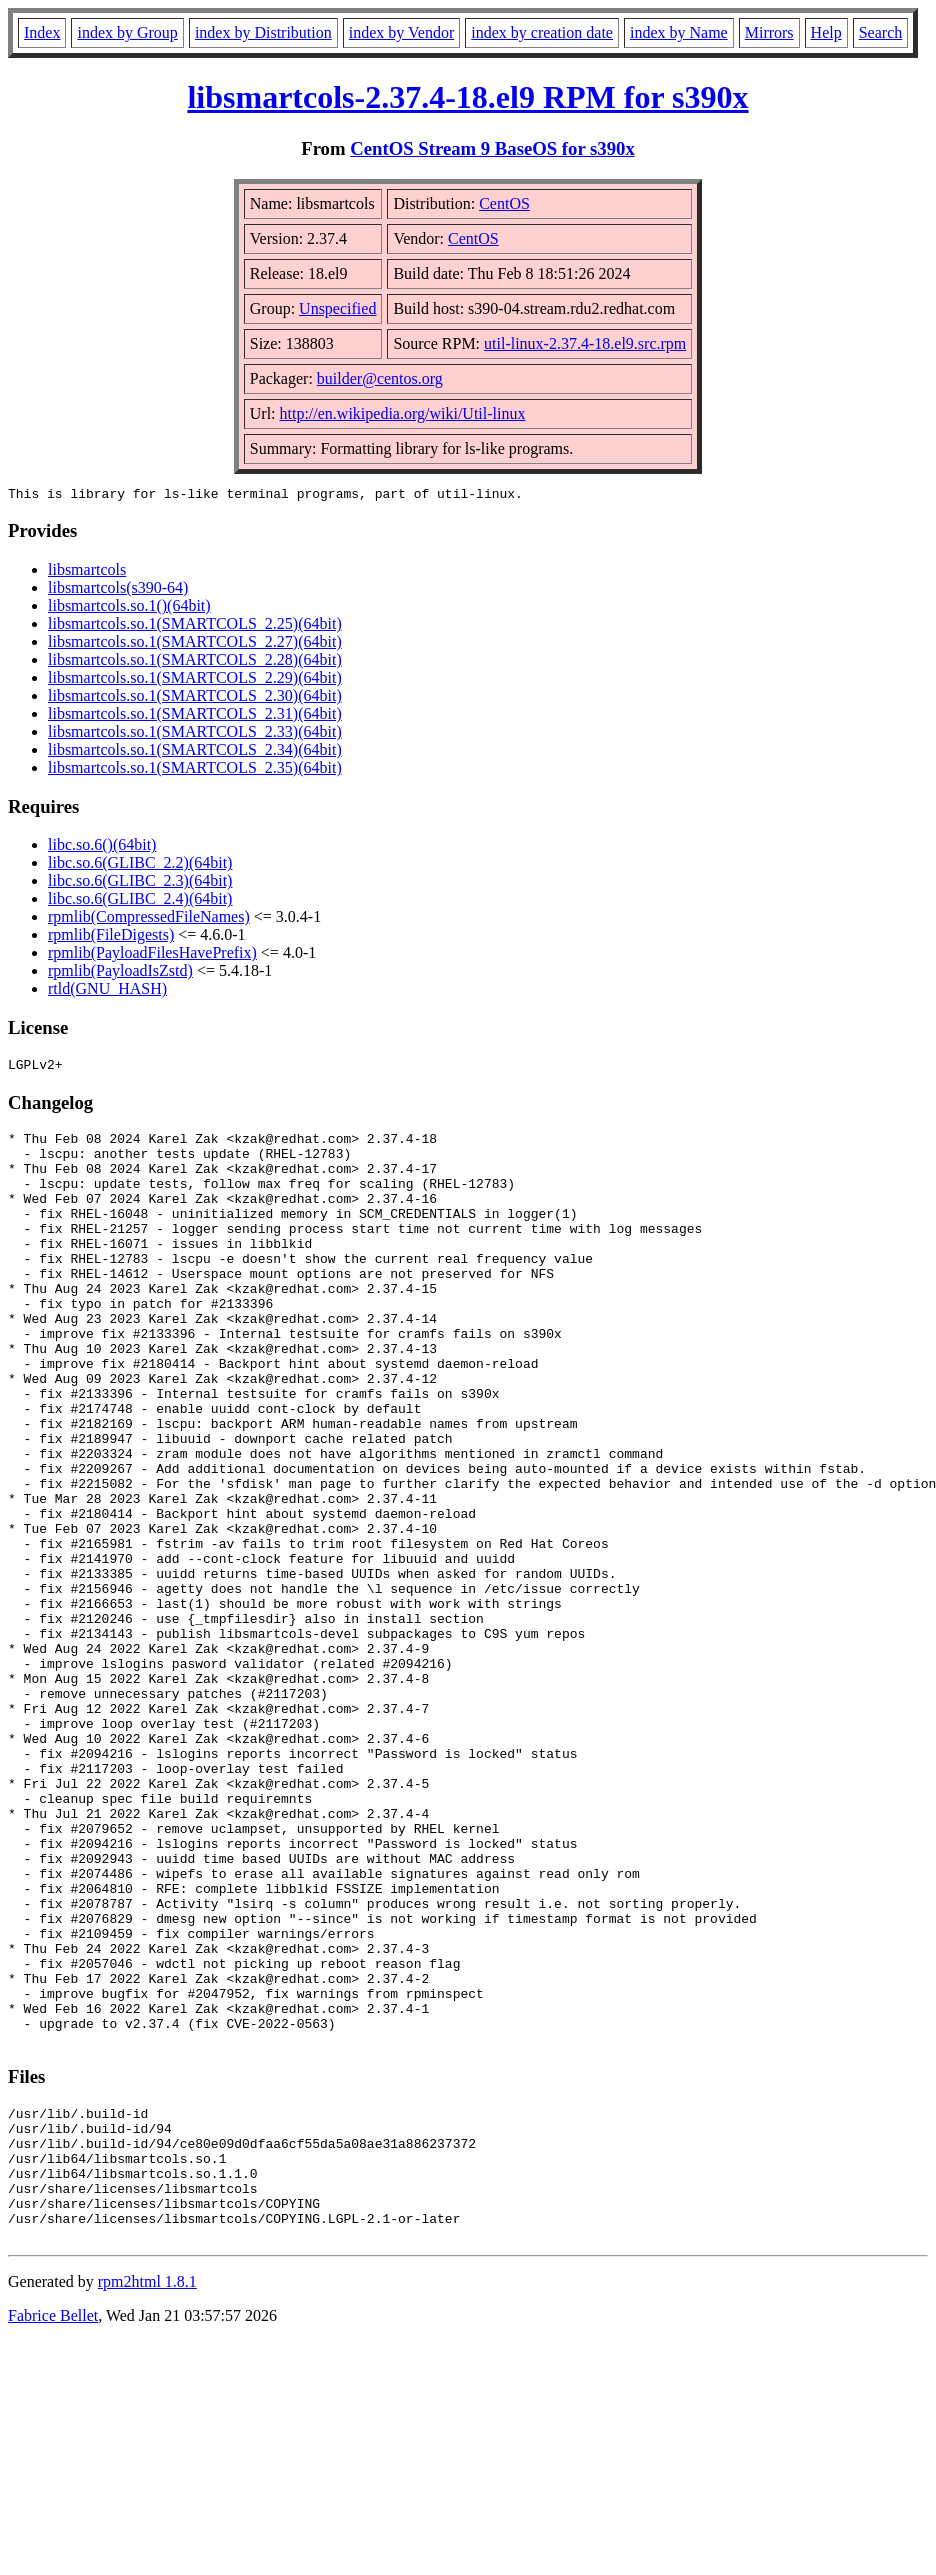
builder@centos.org (380, 378)
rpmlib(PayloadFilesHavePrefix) (152, 955)
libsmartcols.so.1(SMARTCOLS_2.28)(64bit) (195, 662)
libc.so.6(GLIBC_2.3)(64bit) (140, 883)
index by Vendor (401, 32)
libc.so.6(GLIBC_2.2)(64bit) (140, 865)
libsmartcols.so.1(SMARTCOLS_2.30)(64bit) (195, 698)
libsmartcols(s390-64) (118, 590)
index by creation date (542, 32)
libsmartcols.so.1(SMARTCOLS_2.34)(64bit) (195, 752)
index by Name (679, 32)
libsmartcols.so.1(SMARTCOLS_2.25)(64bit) (195, 626)
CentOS (504, 203)
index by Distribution (263, 32)
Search (881, 32)
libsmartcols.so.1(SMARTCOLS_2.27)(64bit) (195, 644)
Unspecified (337, 308)
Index (42, 32)
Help (826, 32)
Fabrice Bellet (53, 2531)
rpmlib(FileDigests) (111, 937)
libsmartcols (87, 572)
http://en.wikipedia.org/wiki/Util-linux (403, 413)
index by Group (127, 32)
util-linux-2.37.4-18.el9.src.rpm (585, 343)
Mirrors (769, 32)
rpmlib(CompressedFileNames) (149, 919)
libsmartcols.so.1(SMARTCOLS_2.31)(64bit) (195, 716)
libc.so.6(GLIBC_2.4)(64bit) (140, 901)
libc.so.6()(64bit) (102, 847)
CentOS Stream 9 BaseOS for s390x (492, 148)
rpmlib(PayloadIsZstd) (120, 973)
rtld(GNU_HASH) (107, 991)
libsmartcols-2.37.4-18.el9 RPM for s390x (467, 97)
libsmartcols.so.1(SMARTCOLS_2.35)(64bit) (195, 770)
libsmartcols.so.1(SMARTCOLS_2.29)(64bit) (195, 680)
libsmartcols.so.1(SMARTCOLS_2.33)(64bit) (195, 734)
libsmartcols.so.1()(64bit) (129, 608)
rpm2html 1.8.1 (147, 2497)
